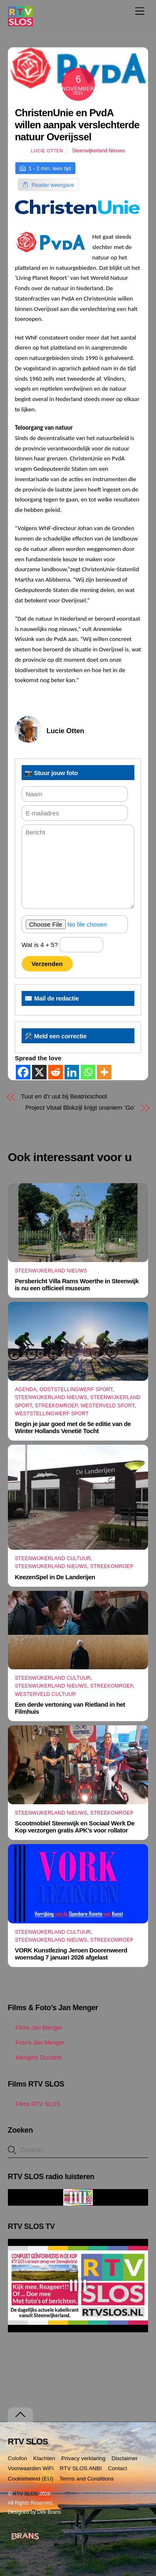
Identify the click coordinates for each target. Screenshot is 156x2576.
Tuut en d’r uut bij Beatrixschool (64, 1096)
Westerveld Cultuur (45, 1694)
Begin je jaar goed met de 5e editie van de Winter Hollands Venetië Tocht (73, 1427)
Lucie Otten (47, 150)
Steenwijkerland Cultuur (53, 1558)
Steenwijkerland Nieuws (98, 151)
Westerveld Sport (107, 1406)
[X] (39, 1072)
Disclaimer (124, 2458)
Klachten (44, 2458)
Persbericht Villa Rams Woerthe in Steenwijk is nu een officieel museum (77, 1284)
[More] (104, 1072)
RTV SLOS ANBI (81, 2468)
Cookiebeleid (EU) (31, 2479)
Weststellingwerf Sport (52, 1413)
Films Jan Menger (35, 2027)
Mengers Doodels (35, 2057)
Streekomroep (56, 1406)
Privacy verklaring (83, 2458)
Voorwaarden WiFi (31, 2468)
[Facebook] (23, 1072)
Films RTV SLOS (34, 2104)
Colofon (17, 2458)
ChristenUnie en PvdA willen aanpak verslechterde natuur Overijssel (77, 124)
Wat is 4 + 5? (63, 944)
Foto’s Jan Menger (36, 2042)
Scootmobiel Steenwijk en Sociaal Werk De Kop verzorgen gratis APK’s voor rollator (75, 1827)
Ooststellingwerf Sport (76, 1389)
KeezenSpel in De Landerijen (55, 1576)
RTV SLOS (25, 2494)
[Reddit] (55, 1072)
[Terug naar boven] (20, 2414)
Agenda (26, 1389)
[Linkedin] (71, 1072)
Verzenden (47, 963)
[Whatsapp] (88, 1072)
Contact (117, 2468)
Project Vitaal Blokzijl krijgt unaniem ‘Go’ (80, 1107)
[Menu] (139, 11)
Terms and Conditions (86, 2479)
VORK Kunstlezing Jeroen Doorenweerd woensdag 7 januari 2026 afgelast (71, 1954)
